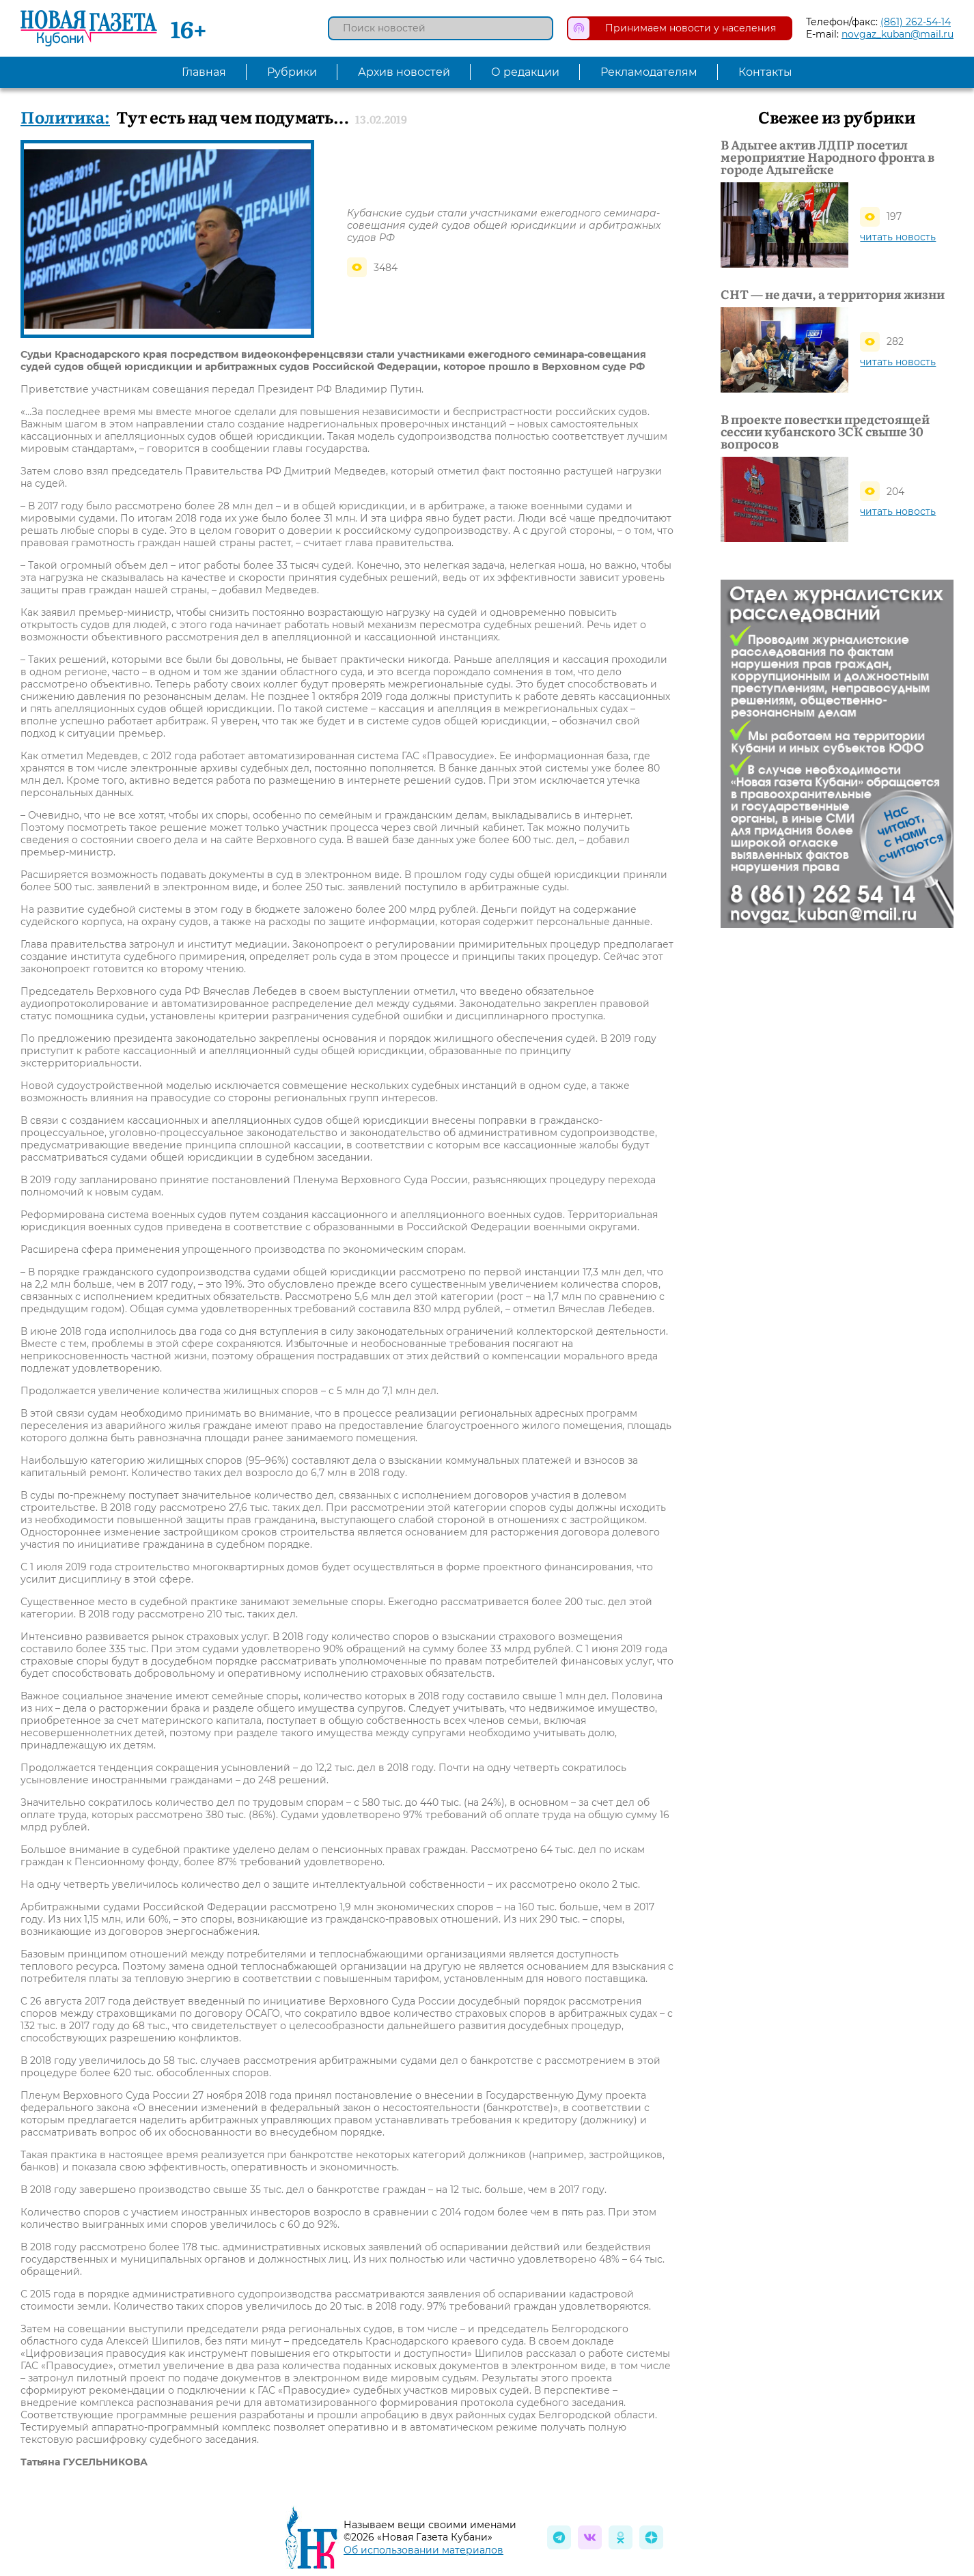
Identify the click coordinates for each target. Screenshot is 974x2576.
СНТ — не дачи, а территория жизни (833, 294)
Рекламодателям (648, 72)
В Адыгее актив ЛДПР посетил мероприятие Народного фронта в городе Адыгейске (827, 157)
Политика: (65, 116)
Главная (204, 72)
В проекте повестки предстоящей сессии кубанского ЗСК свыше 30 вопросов (825, 431)
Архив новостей (404, 72)
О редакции (525, 72)
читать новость (898, 237)
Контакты (765, 72)
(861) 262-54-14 (915, 22)
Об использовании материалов (423, 2550)
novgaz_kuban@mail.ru (897, 34)
